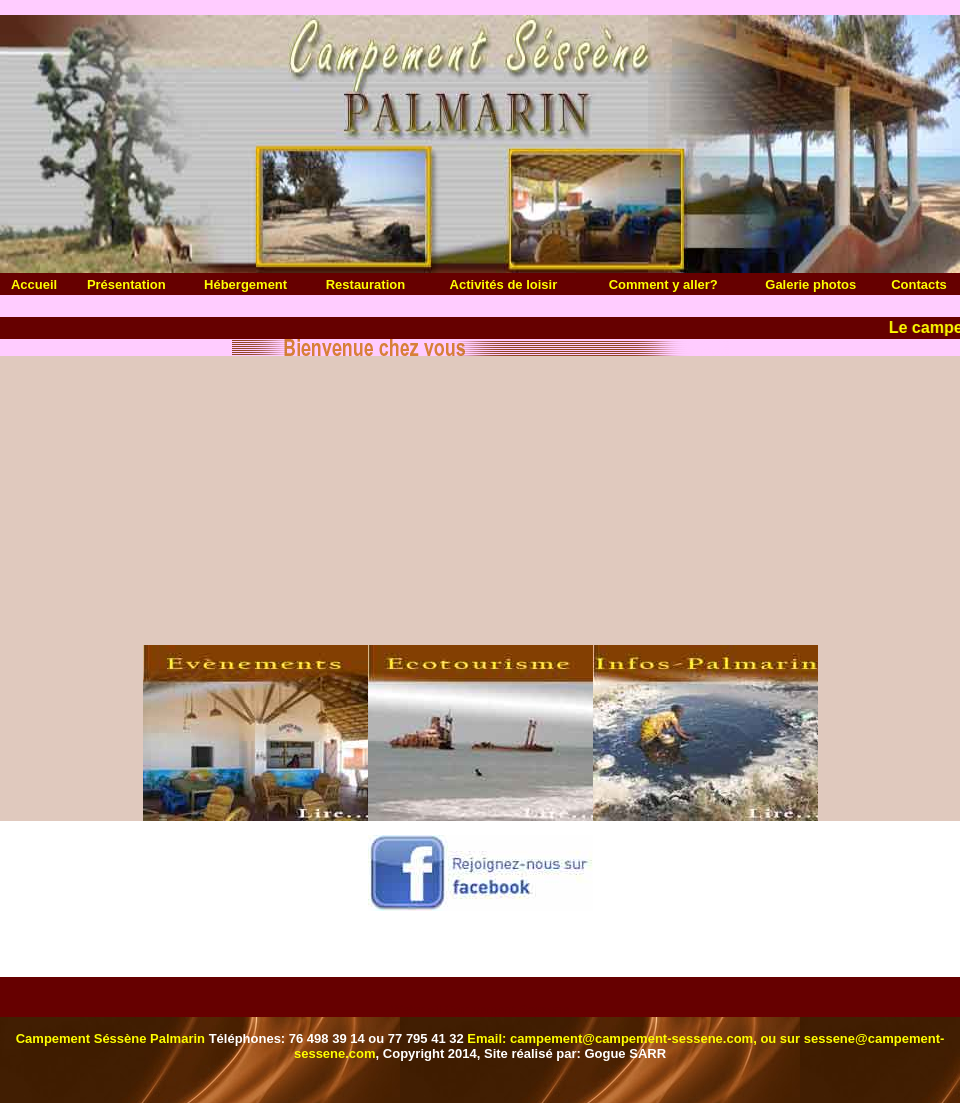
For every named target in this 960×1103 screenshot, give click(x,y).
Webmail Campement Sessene (480, 1009)
